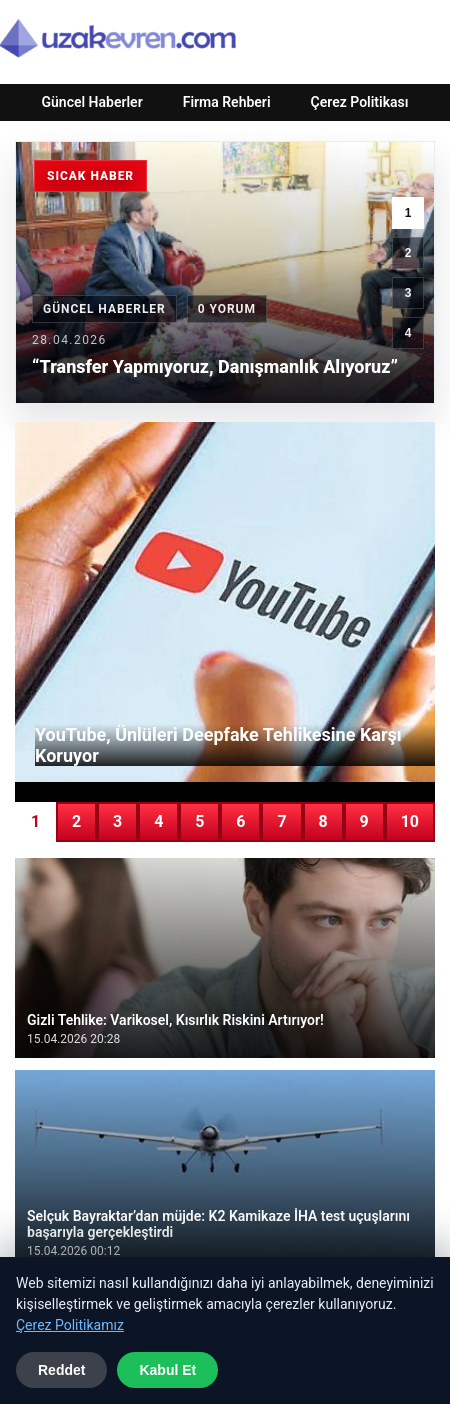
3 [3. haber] (408, 293)
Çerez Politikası (360, 102)
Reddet (61, 1370)
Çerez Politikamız (70, 1325)
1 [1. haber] (408, 213)
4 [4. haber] (408, 333)
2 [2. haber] (408, 253)
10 (410, 821)
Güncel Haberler (91, 102)
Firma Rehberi (227, 102)
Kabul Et (167, 1370)
